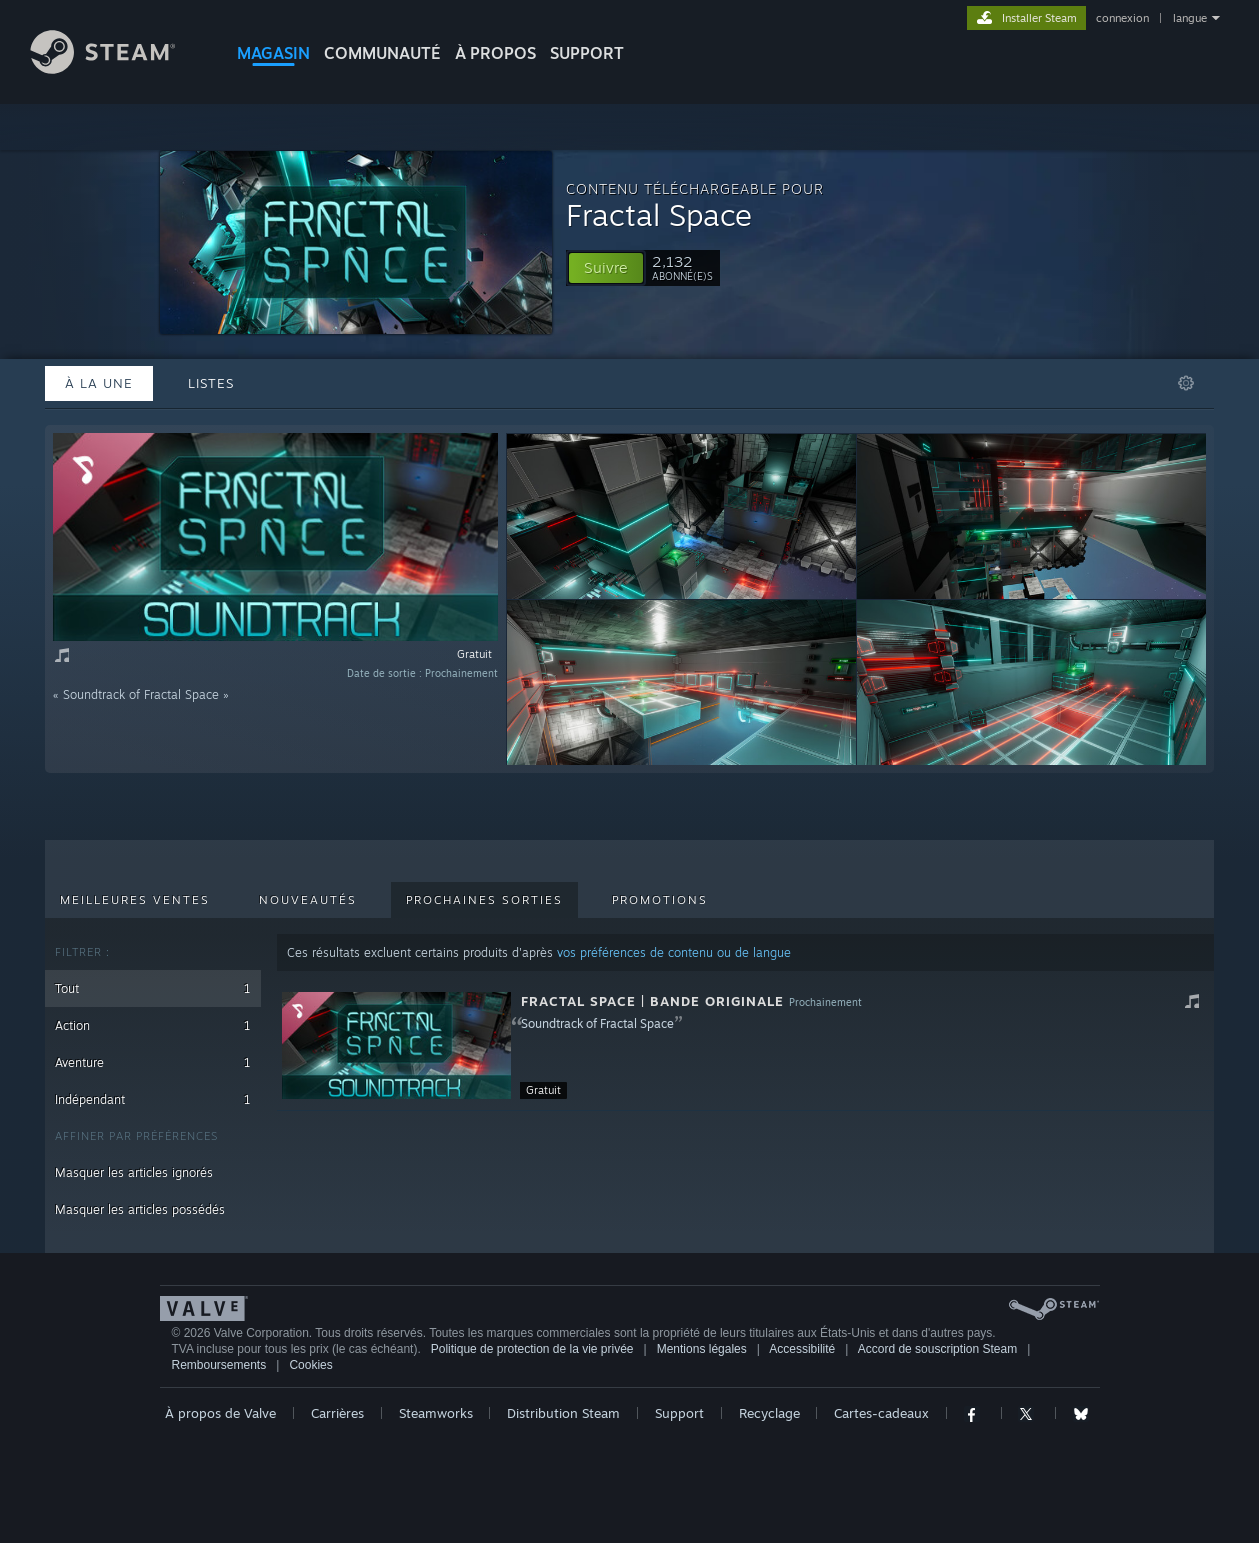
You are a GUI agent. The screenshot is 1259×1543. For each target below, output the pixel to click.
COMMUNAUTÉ (382, 53)
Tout (153, 988)
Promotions (660, 900)
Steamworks (436, 1413)
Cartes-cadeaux (881, 1413)
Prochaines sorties (484, 900)
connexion (1122, 18)
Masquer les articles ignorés (134, 1172)
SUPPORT (587, 53)
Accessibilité (802, 1349)
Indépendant (153, 1099)
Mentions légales (702, 1349)
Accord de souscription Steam (937, 1349)
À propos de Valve (220, 1413)
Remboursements (219, 1365)
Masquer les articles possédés (140, 1209)
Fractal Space (659, 214)
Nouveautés (308, 900)
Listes (211, 383)
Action (153, 1025)
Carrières (337, 1413)
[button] (606, 268)
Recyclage (769, 1413)
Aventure (153, 1062)
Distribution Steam (563, 1413)
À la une (99, 383)
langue (1190, 18)
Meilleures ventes (135, 900)
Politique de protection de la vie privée (532, 1349)
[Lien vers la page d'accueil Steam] (118, 68)
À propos (495, 53)
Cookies (310, 1365)
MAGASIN (273, 53)
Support (679, 1413)
